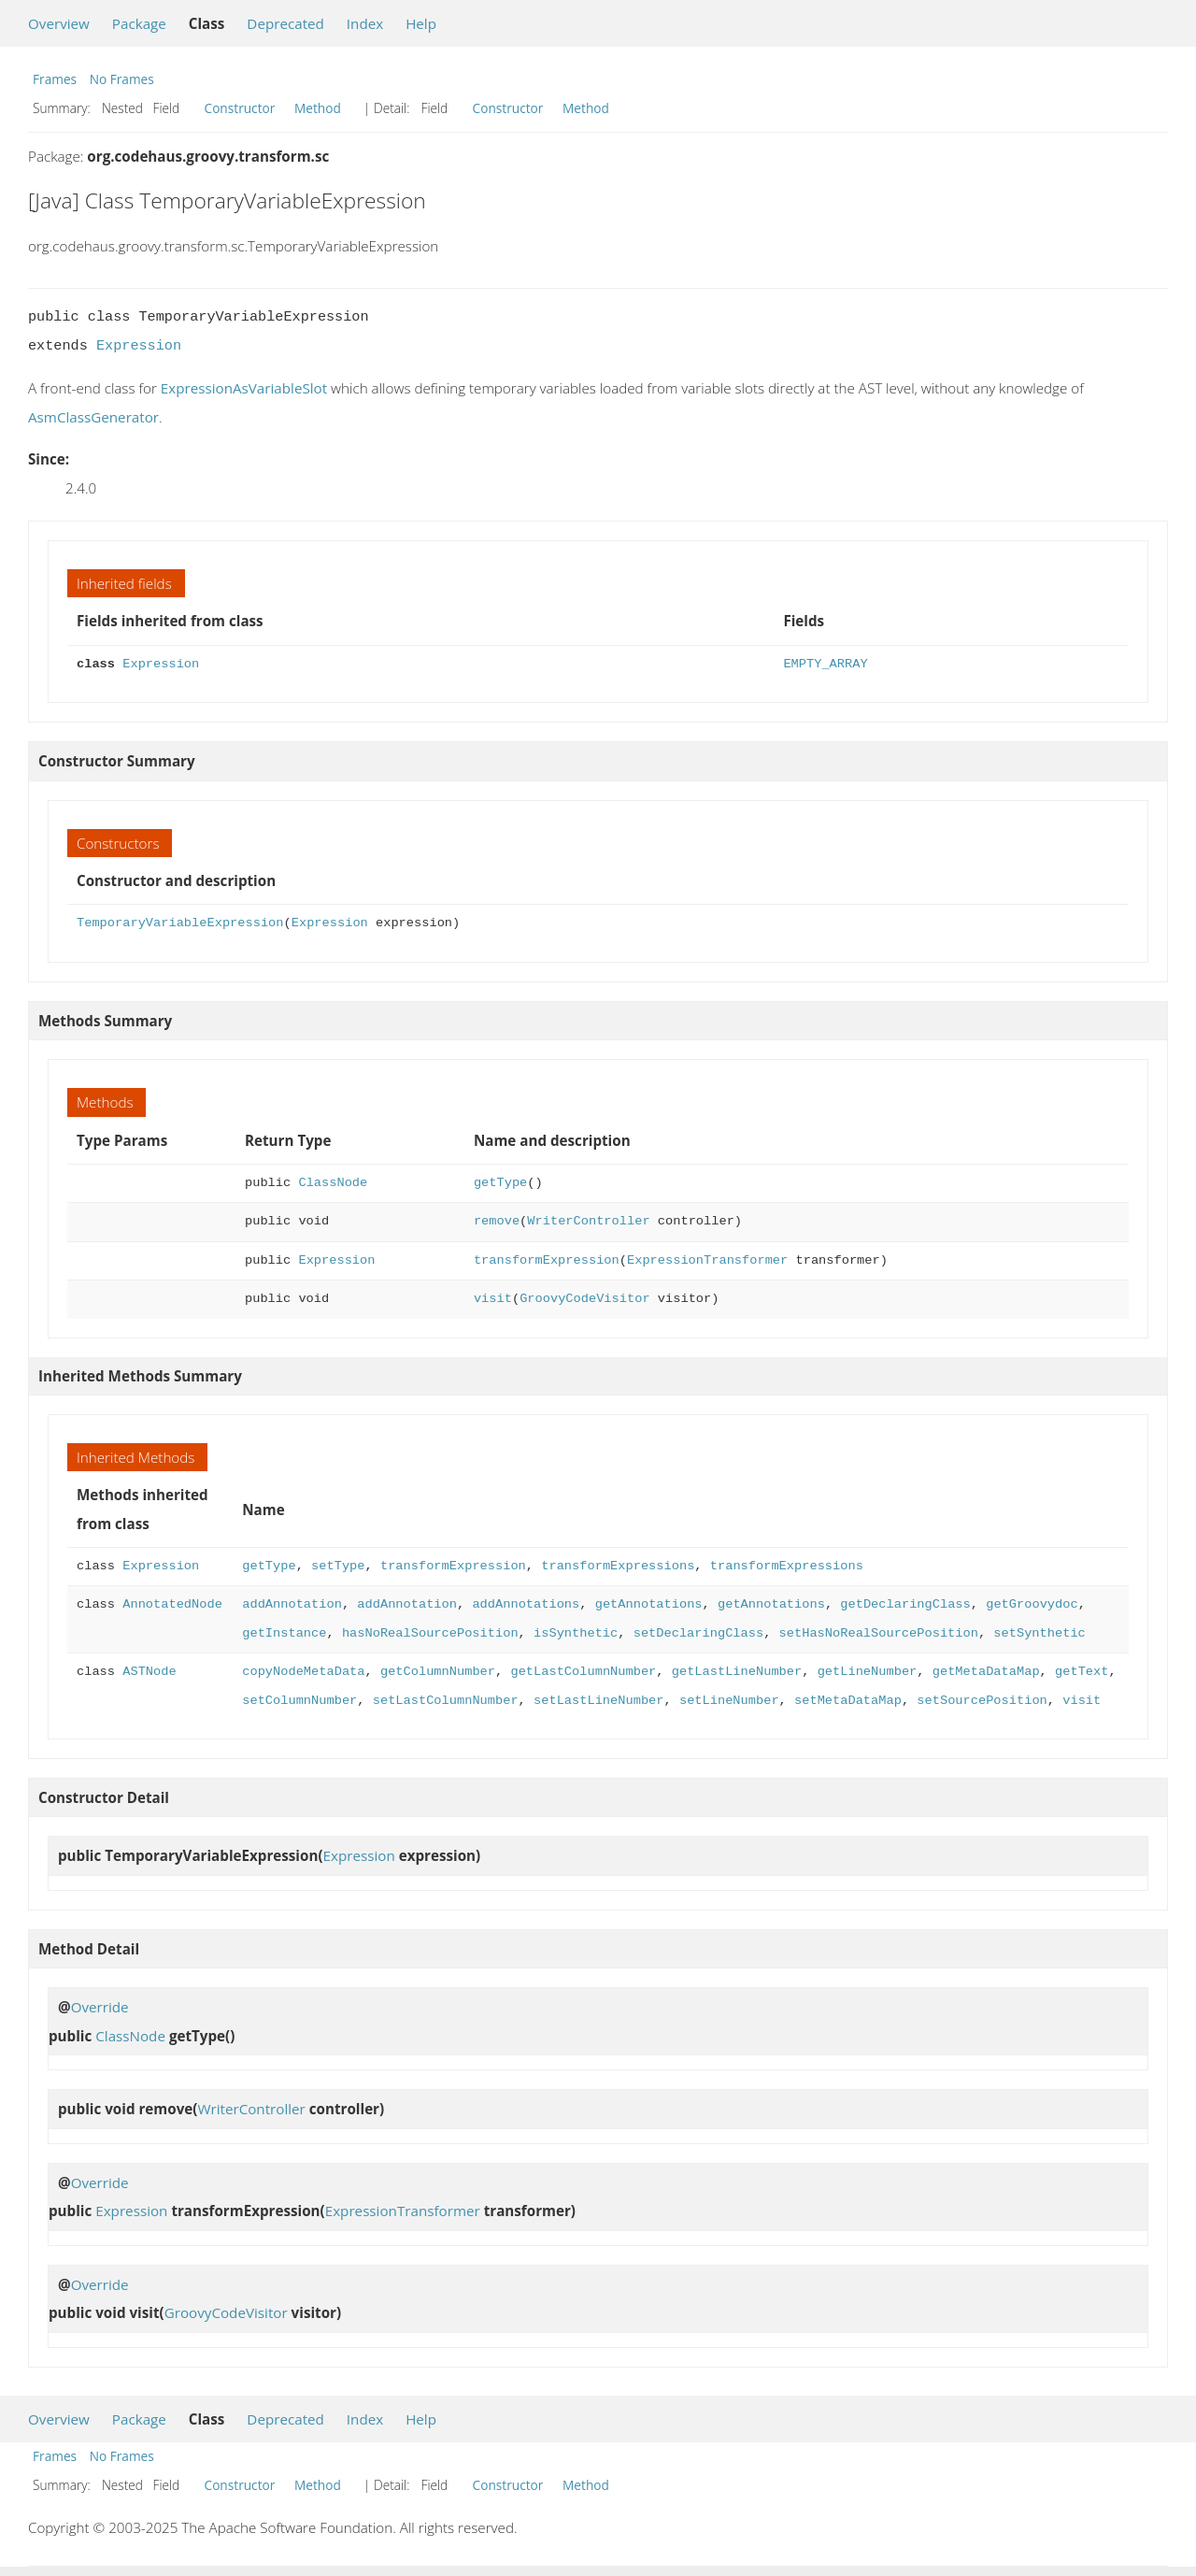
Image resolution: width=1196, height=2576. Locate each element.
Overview (59, 23)
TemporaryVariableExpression (180, 923)
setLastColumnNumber (446, 1701)
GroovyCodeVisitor (584, 1299)
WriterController (588, 1221)
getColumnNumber (437, 1672)
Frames (55, 79)
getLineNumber (867, 1672)
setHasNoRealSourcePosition (877, 1633)
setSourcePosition (981, 1701)
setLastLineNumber (598, 1701)
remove (497, 1221)
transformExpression (546, 1260)
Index (365, 23)
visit (493, 1299)
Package (139, 23)
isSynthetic (576, 1633)
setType (337, 1566)
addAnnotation (292, 1604)
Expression (138, 345)
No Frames (122, 79)
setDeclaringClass (698, 1633)
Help (421, 23)
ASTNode (149, 1672)
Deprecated (285, 23)
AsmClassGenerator (93, 417)
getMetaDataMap (986, 1672)
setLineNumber (729, 1701)
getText (1081, 1672)
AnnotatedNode (172, 1604)
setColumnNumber (299, 1701)
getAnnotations (649, 1604)
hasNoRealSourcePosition (430, 1633)
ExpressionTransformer (707, 1260)
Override (100, 2006)
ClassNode (332, 1183)
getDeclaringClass (905, 1604)
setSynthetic (1039, 1633)
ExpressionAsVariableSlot (244, 388)
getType (500, 1183)
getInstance (284, 1633)
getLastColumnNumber (583, 1672)
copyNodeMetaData (303, 1672)
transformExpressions (617, 1566)
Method (317, 108)
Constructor (240, 108)
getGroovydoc (1031, 1604)
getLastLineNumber (737, 1672)
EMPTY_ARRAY (825, 664)
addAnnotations (525, 1604)
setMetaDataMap (848, 1701)
